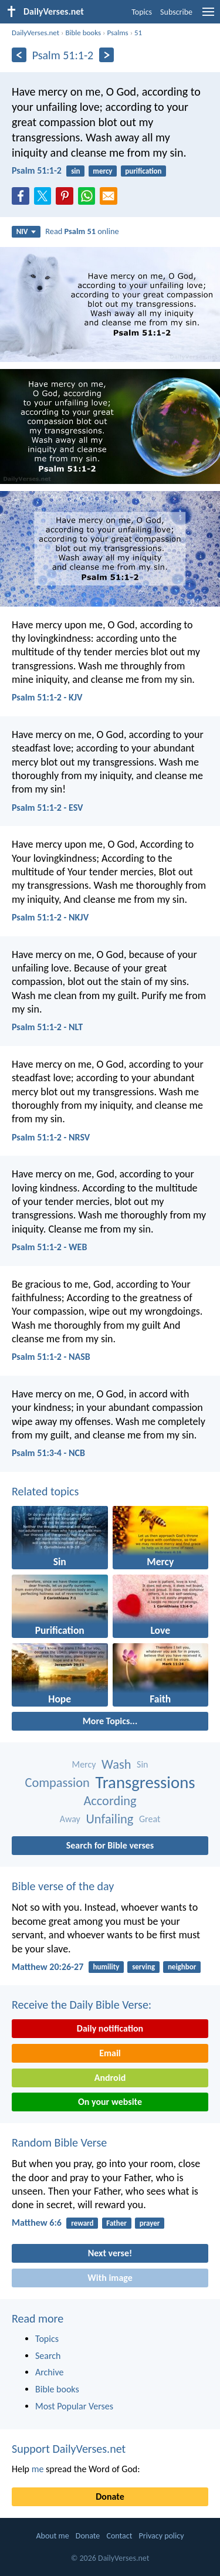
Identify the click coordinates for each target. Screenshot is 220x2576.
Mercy (84, 1764)
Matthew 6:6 (37, 2222)
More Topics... (110, 1721)
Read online (82, 231)
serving (143, 1966)
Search (48, 2355)
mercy (102, 171)
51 (138, 32)
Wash (116, 1764)
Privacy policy (161, 2536)
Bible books (83, 32)
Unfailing (109, 1819)
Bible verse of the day (63, 1886)
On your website (110, 2101)
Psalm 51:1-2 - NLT (47, 1027)
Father (116, 2223)
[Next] (106, 55)
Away (70, 1818)
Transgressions (145, 1782)
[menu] (208, 16)
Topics (141, 12)
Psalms (117, 32)
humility (106, 1966)
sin (75, 171)
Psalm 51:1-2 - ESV (47, 807)
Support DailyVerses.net (69, 2449)
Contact (119, 2536)
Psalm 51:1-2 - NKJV (50, 917)
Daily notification (110, 2028)
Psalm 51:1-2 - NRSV (51, 1137)
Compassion (57, 1782)
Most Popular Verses (74, 2406)
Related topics (45, 1491)
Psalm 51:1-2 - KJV (47, 697)
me (38, 2469)
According (109, 1801)
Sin (142, 1764)
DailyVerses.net (35, 32)
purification (143, 171)
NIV (26, 231)
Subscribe (176, 12)
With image (110, 2277)
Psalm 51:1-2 (37, 170)
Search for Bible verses (110, 1845)
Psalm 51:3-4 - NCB (48, 1452)
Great (149, 1818)
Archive (49, 2372)
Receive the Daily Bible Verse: (81, 2005)
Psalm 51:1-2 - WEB (49, 1247)
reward (82, 2223)
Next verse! (110, 2253)
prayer (150, 2223)
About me (52, 2536)
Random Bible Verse (59, 2142)
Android (110, 2077)
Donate (110, 2496)
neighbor (182, 1966)
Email (110, 2053)
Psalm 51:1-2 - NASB (51, 1356)
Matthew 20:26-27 (47, 1966)
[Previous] (19, 55)
